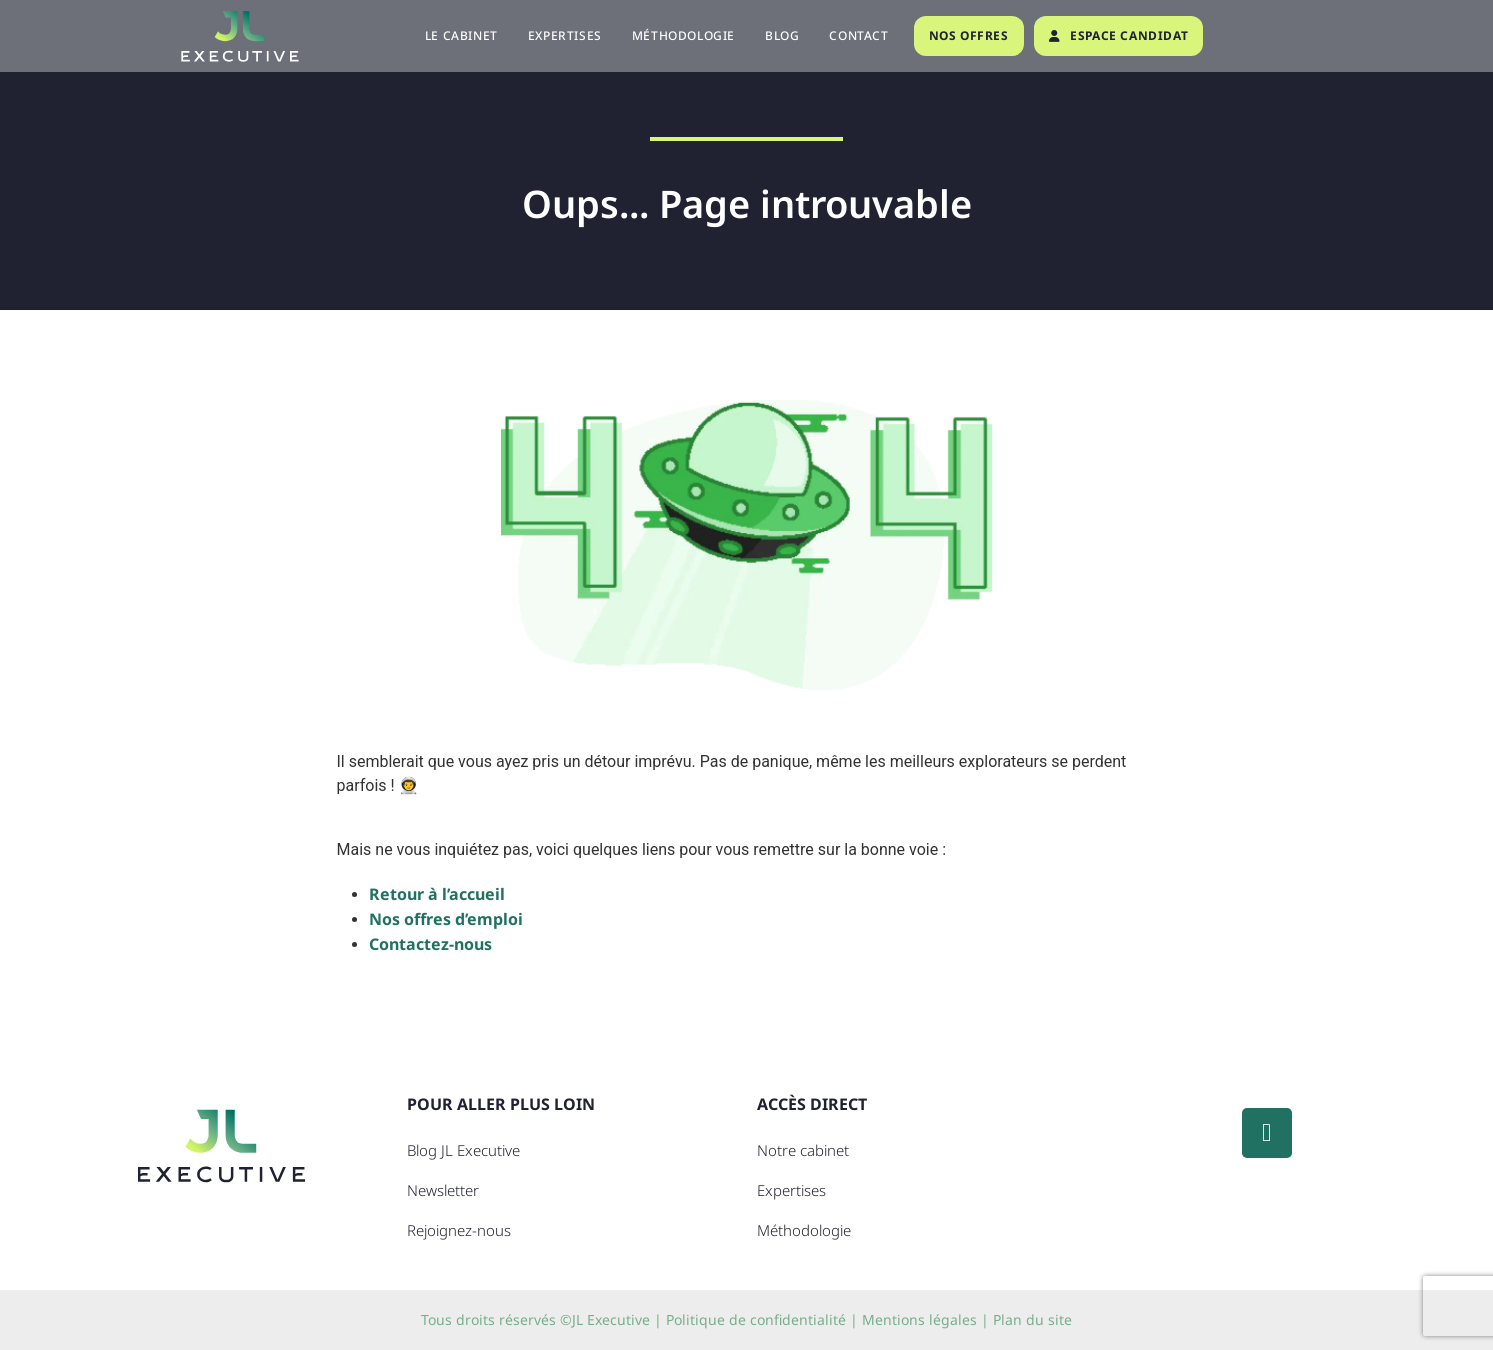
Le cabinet (461, 35)
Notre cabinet (803, 1150)
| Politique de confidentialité (750, 1319)
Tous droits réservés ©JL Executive (535, 1319)
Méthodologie (683, 35)
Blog (782, 35)
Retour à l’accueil (437, 894)
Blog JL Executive (463, 1150)
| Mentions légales (913, 1319)
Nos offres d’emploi (446, 919)
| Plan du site (1026, 1319)
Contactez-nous (430, 944)
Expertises (565, 35)
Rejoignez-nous (459, 1230)
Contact (858, 35)
